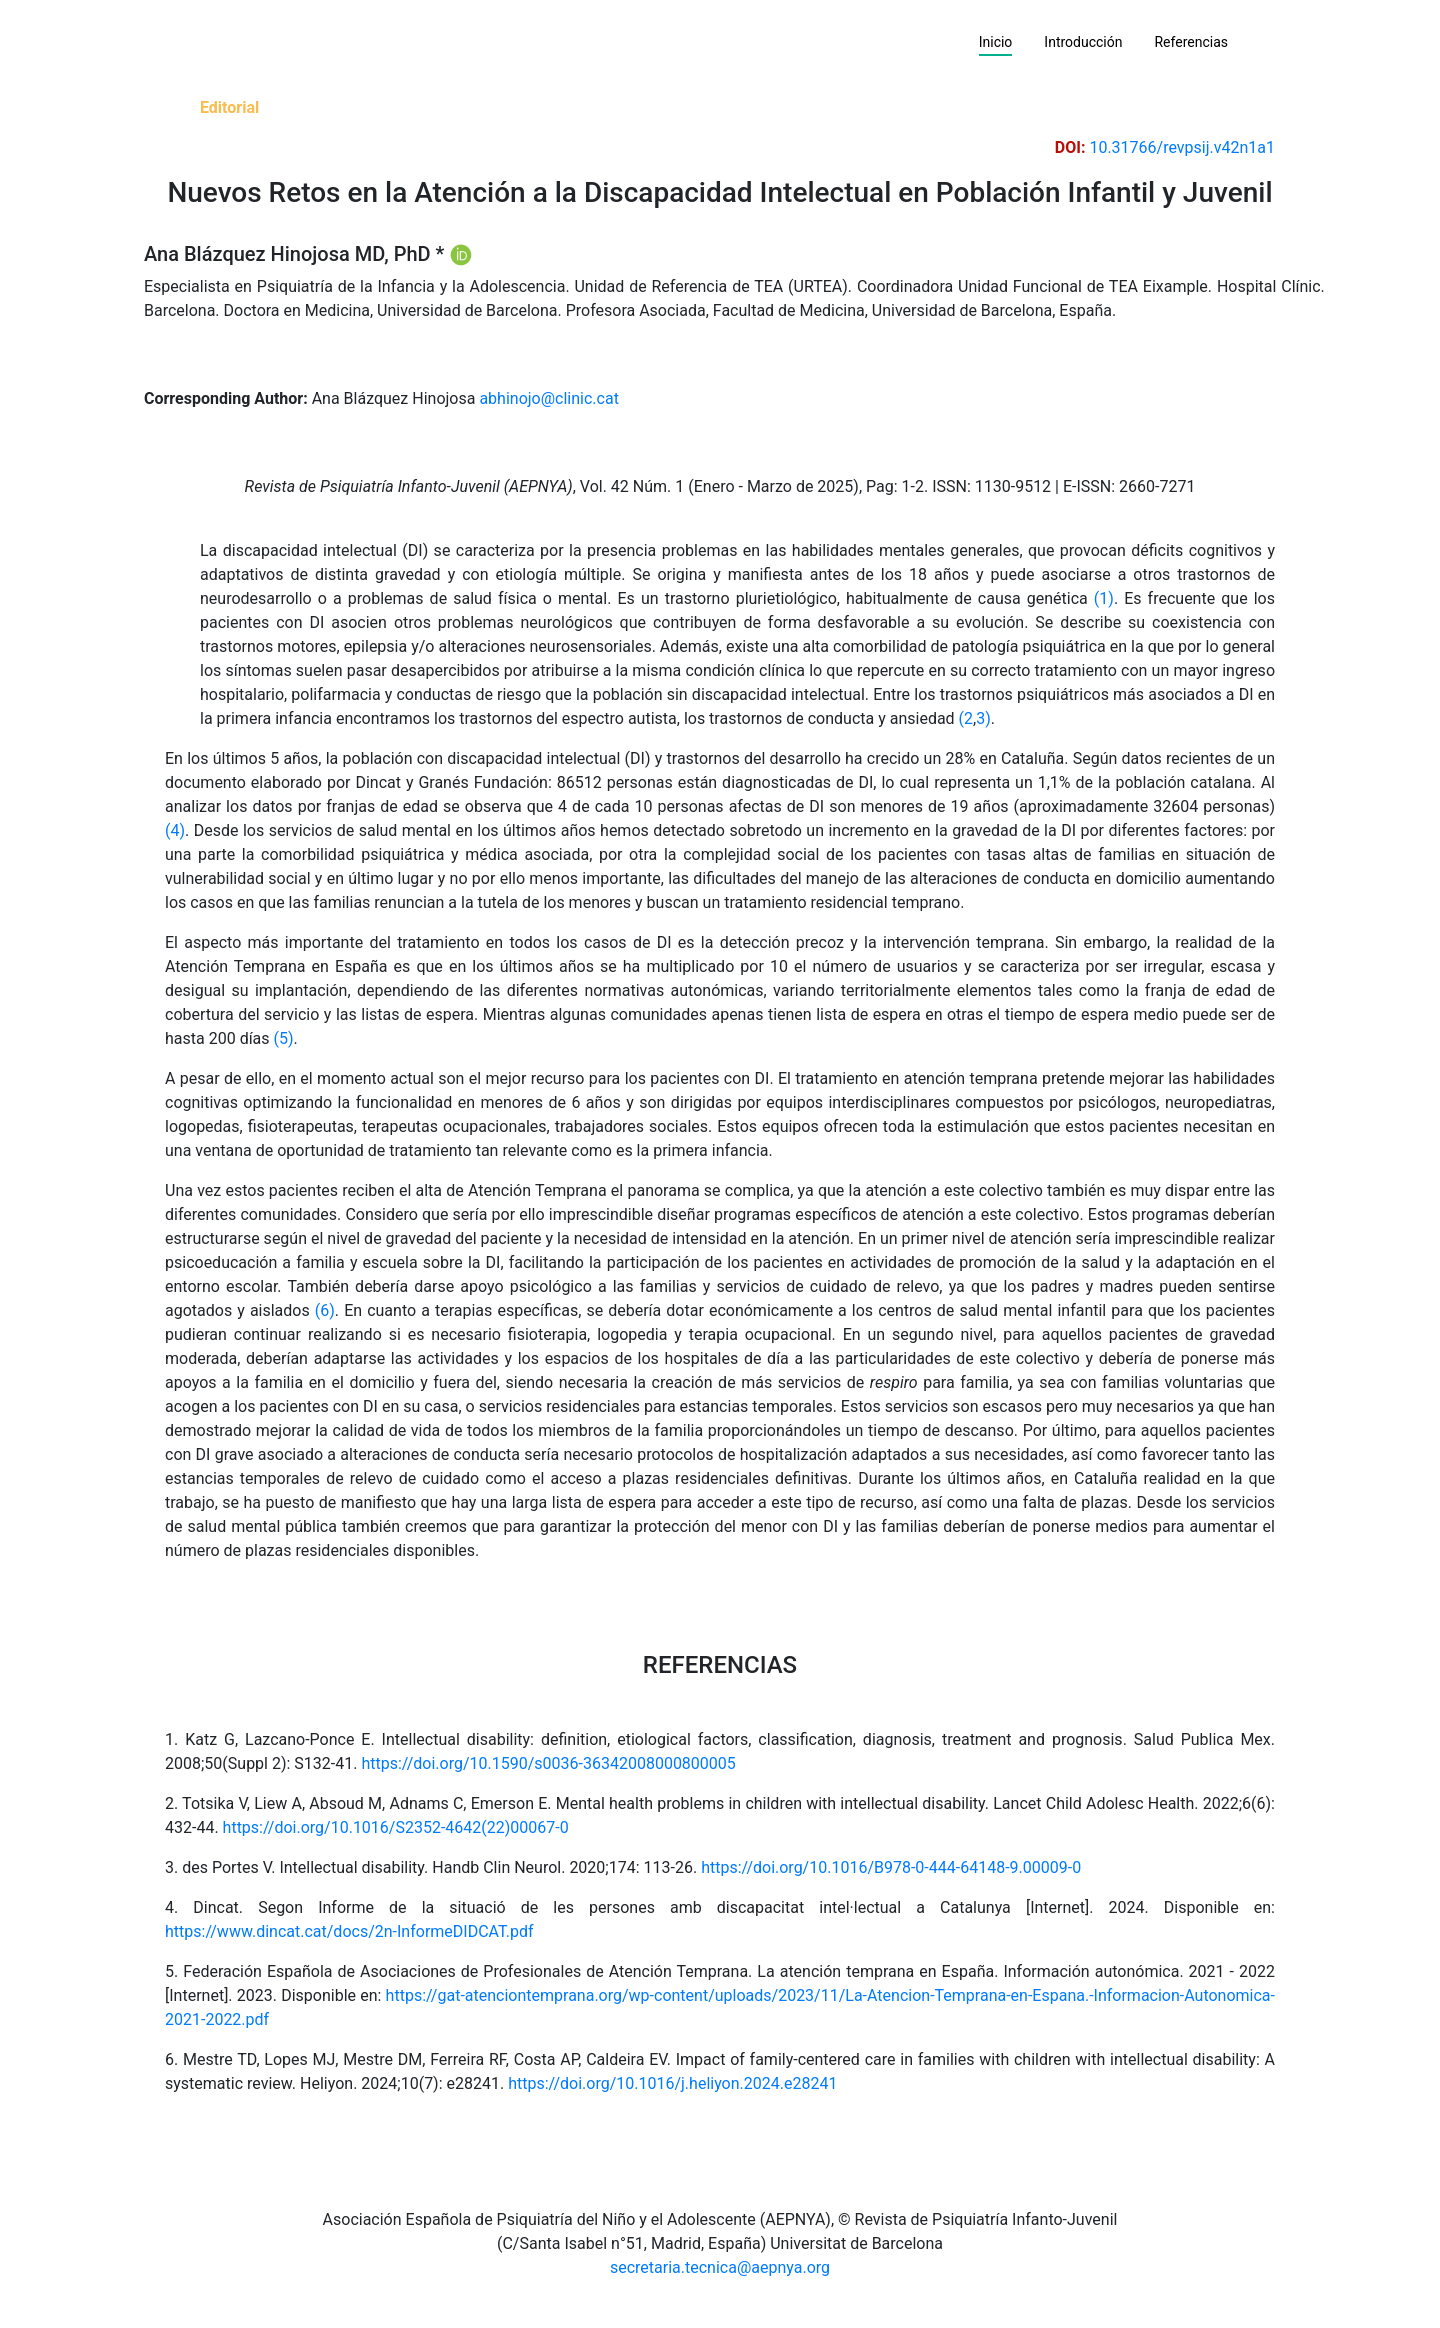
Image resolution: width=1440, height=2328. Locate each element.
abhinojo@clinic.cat (548, 398)
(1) (1104, 598)
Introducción (1083, 42)
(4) (175, 830)
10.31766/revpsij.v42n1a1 (1182, 147)
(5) (284, 1038)
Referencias (1191, 42)
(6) (325, 1310)
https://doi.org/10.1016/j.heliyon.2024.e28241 (672, 2083)
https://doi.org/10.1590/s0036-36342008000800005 (548, 1763)
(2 (966, 718)
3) (983, 718)
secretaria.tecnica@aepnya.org (720, 2267)
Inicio (1004, 41)
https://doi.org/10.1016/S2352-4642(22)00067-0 (396, 1827)
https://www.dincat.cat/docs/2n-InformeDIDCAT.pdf (349, 1931)
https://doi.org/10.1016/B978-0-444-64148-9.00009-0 (891, 1867)
